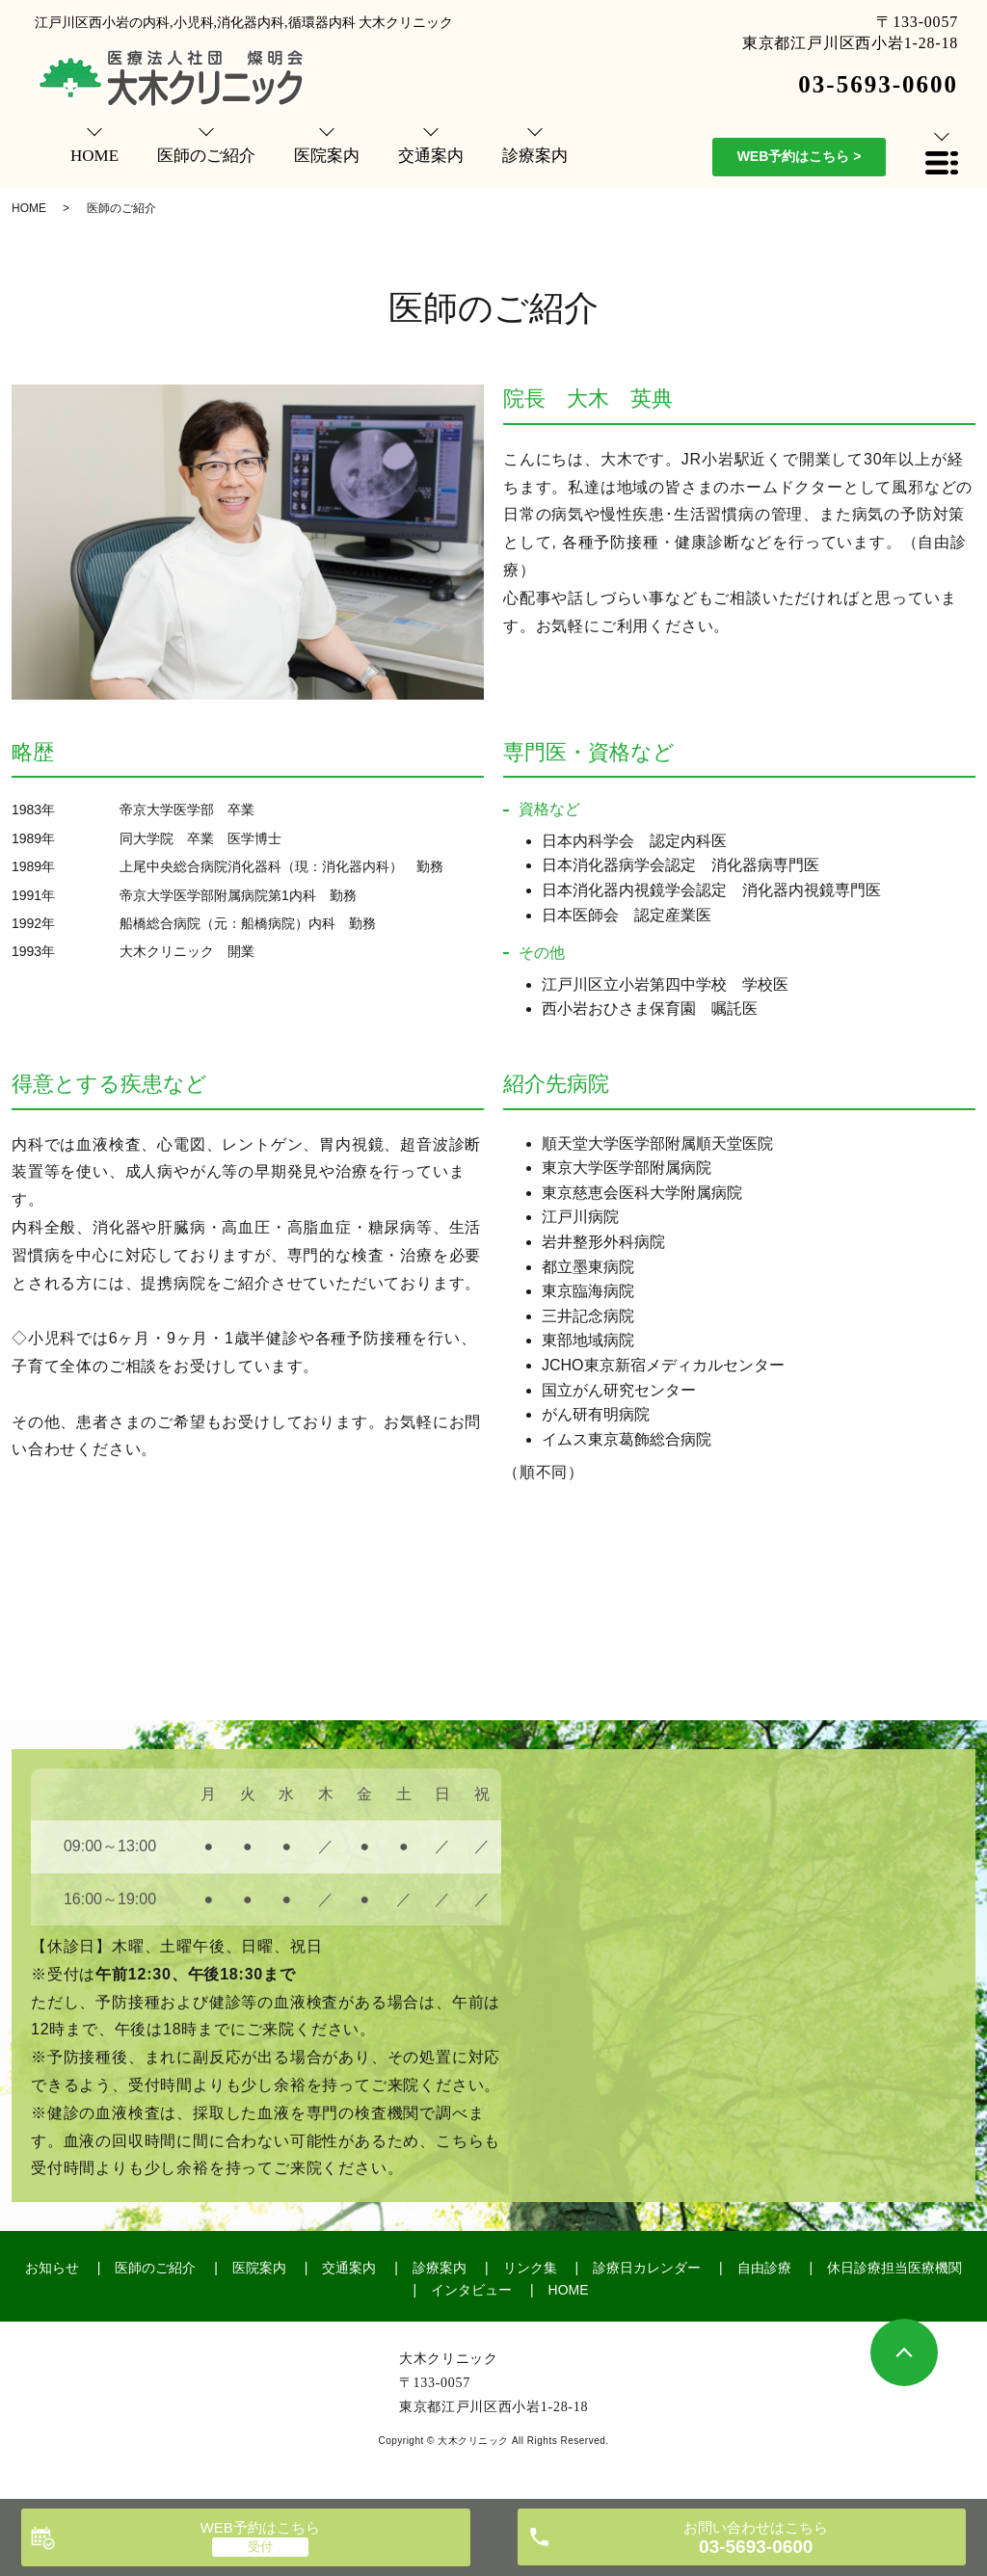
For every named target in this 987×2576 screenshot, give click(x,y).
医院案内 (259, 2267)
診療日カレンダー (647, 2267)
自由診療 (764, 2267)
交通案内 (349, 2267)
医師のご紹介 (155, 2267)
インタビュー (471, 2289)
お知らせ (52, 2267)
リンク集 (530, 2267)
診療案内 (440, 2267)
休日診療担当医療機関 (894, 2267)
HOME (29, 208)
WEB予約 (799, 156)
